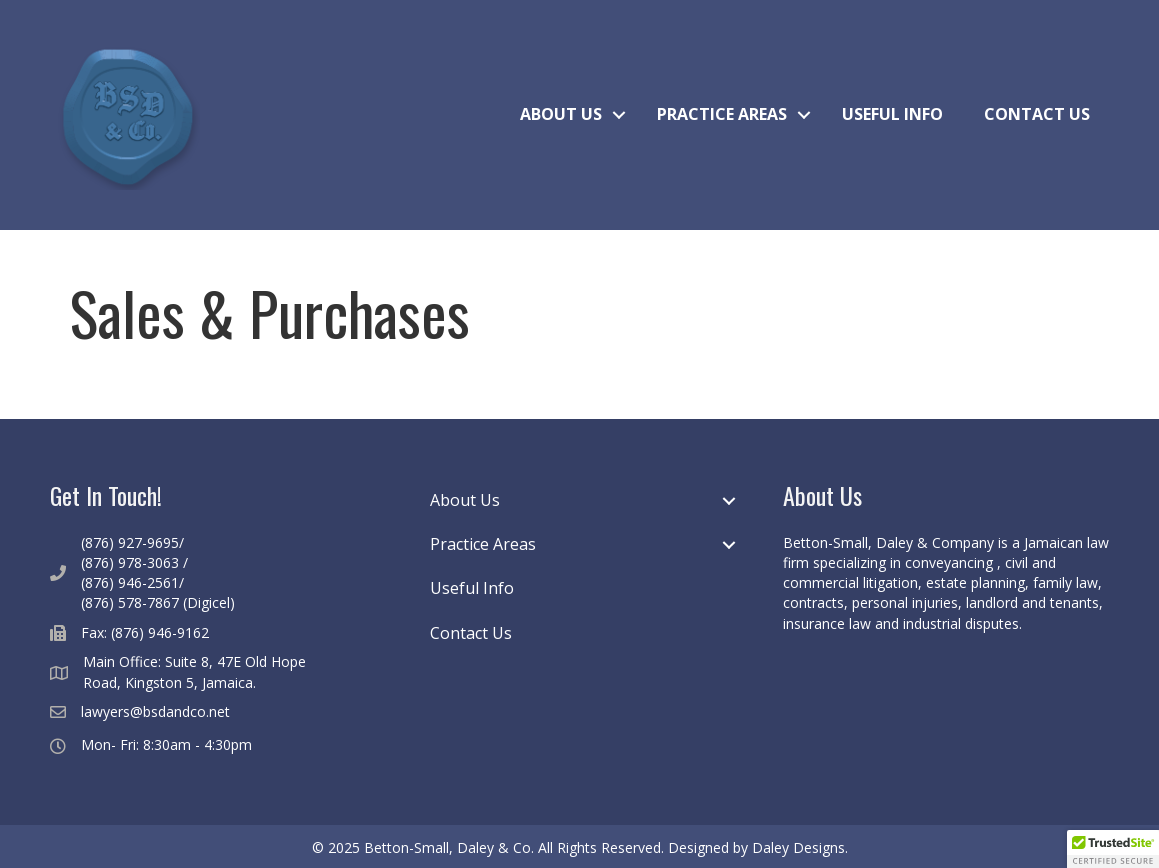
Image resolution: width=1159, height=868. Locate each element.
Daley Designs (798, 847)
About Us (561, 114)
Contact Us (1037, 114)
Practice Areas (722, 114)
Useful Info (892, 114)
